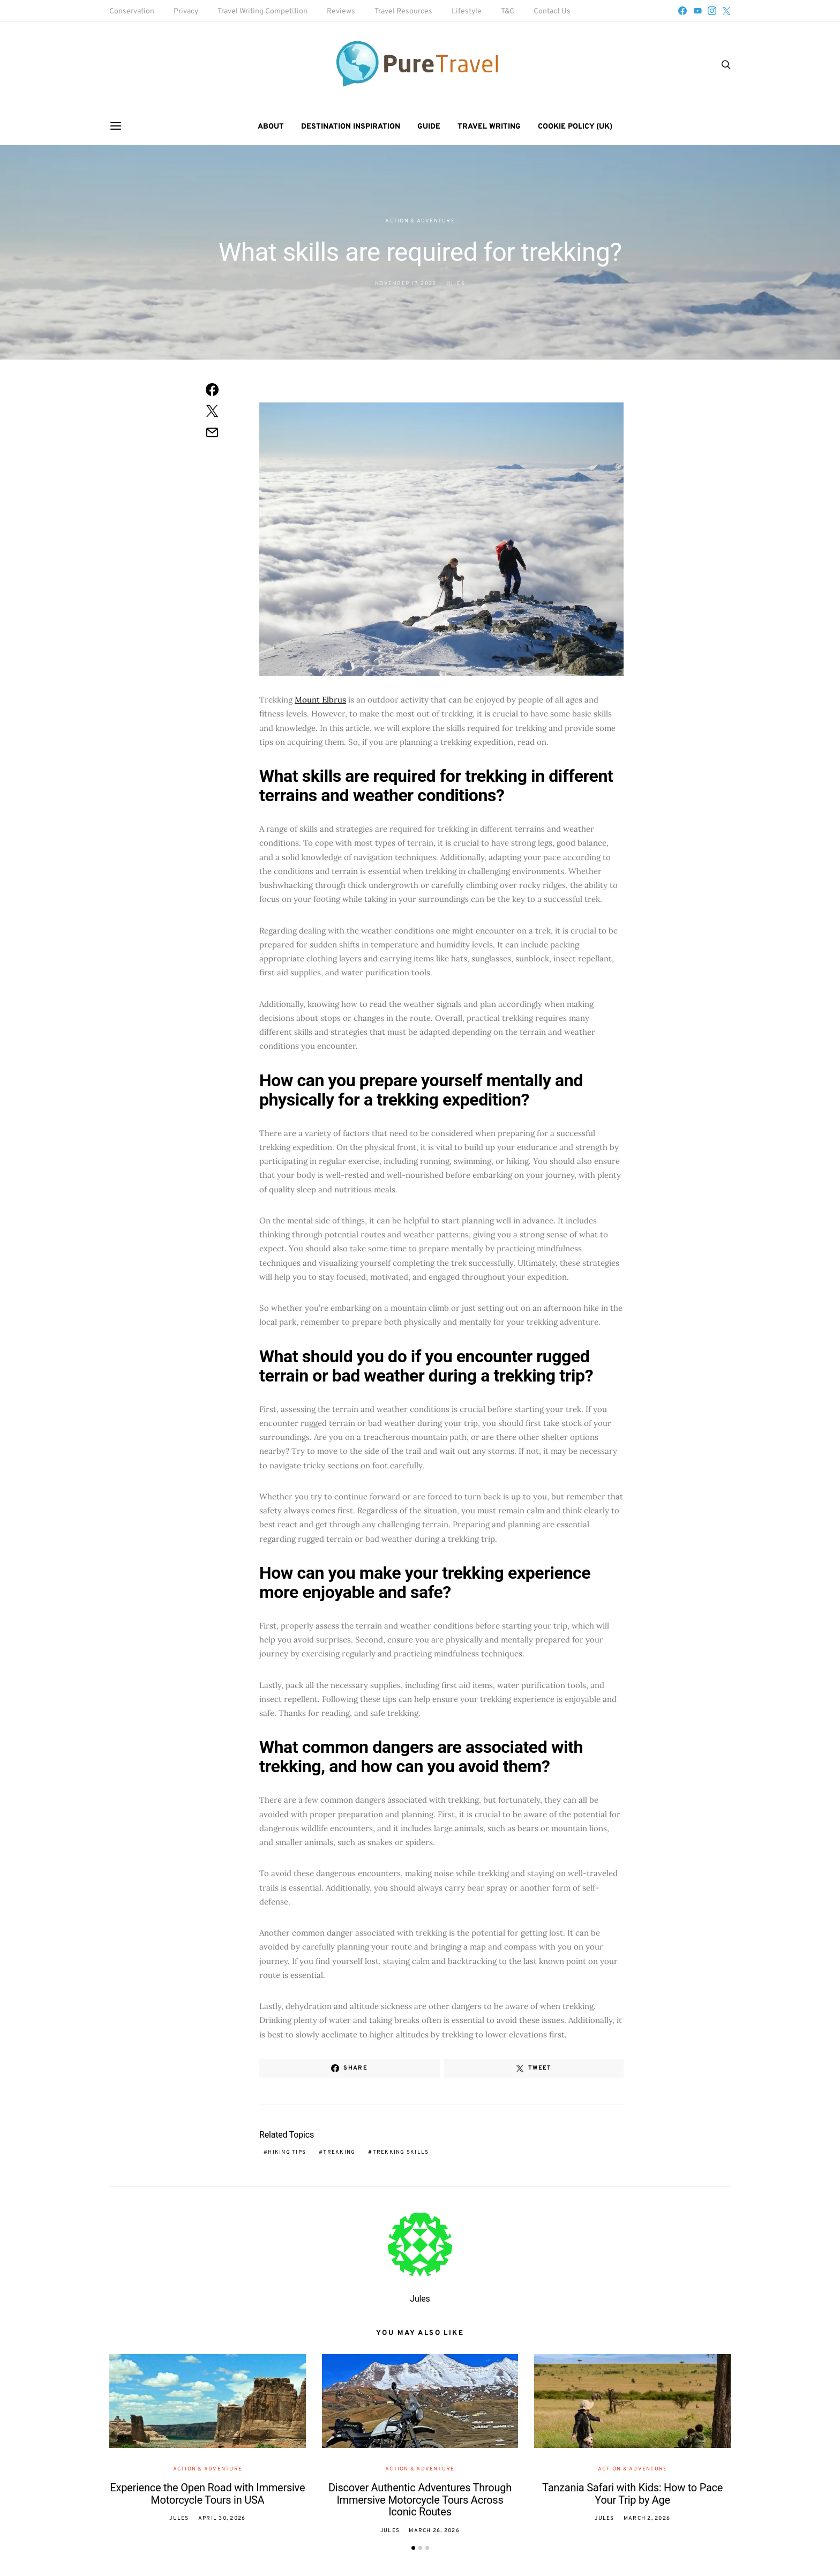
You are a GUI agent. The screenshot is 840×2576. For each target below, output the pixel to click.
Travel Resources (403, 11)
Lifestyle (467, 11)
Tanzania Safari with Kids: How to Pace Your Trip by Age (632, 2493)
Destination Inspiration (350, 126)
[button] (413, 2547)
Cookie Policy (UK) (575, 126)
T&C (507, 11)
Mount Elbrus (320, 700)
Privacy (186, 11)
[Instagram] (712, 10)
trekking (339, 2152)
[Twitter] (726, 10)
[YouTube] (697, 10)
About (271, 126)
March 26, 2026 (434, 2530)
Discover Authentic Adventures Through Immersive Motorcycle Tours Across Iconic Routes (420, 2499)
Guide (428, 126)
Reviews (341, 11)
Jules (455, 283)
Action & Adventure (420, 221)
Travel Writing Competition (263, 11)
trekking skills (401, 2152)
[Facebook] (682, 10)
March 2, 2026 (647, 2518)
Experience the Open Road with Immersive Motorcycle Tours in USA (207, 2493)
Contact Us (552, 11)
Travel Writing (489, 126)
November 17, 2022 (405, 283)
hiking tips (287, 2152)
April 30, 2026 (222, 2518)
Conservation (131, 11)
